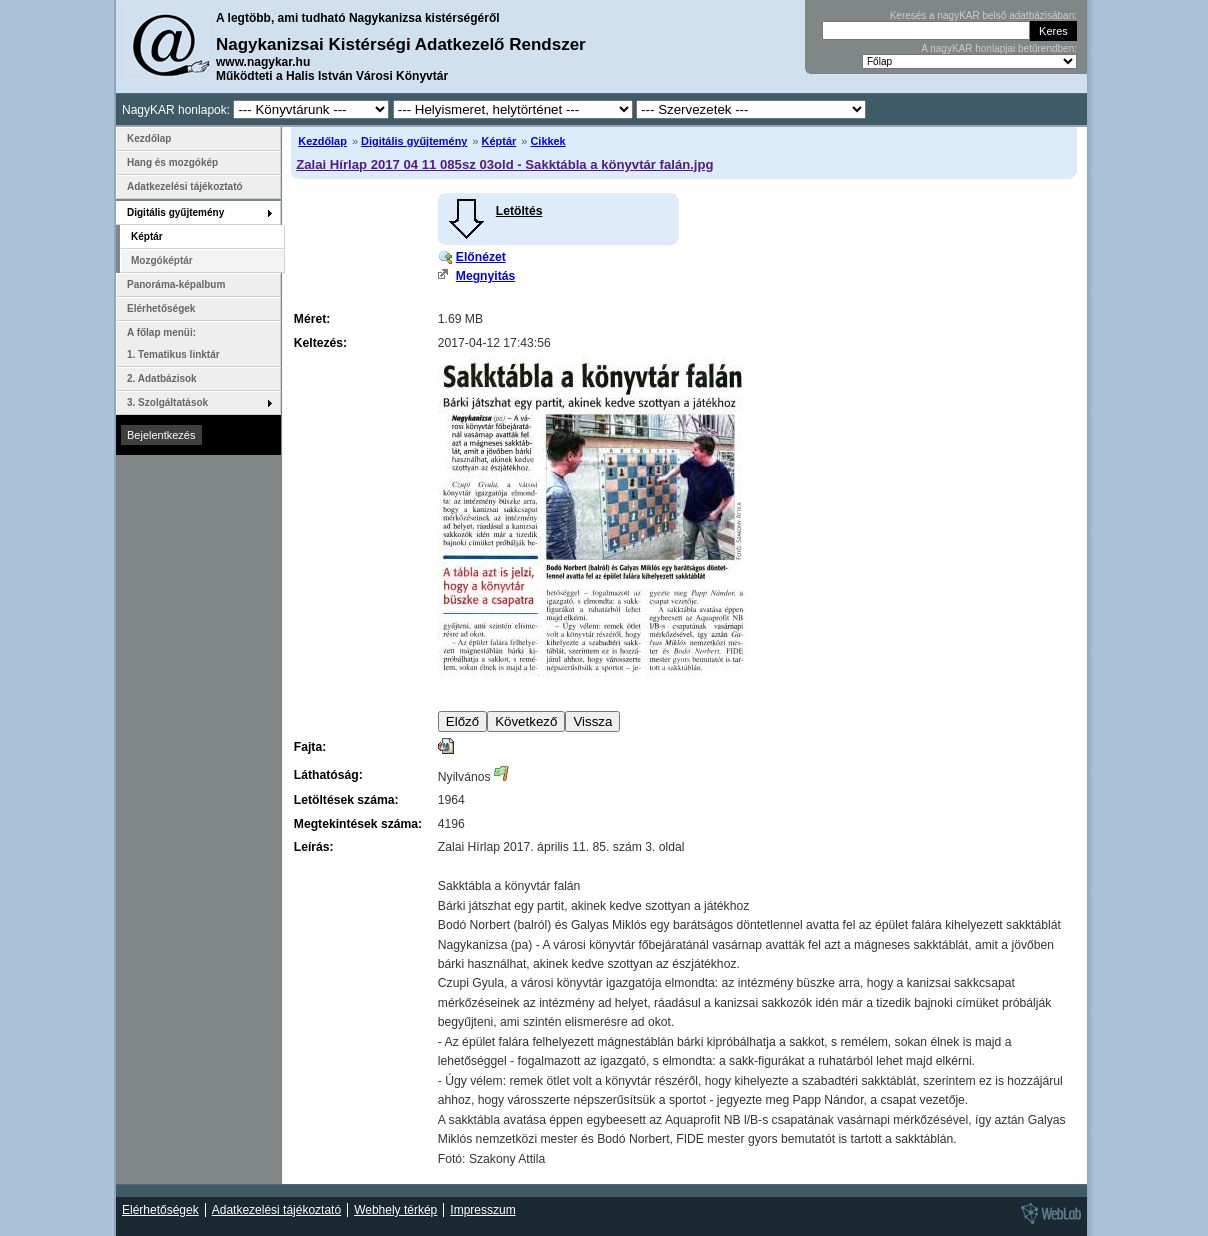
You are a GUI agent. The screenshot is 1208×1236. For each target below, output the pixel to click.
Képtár (499, 141)
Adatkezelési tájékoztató (185, 186)
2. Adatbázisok (162, 378)
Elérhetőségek (161, 308)
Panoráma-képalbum (176, 284)
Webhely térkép (395, 1210)
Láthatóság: (328, 775)
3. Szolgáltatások (167, 402)
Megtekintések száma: (358, 824)
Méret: (312, 319)
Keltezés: (320, 343)
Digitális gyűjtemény (414, 141)
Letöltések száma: (346, 800)
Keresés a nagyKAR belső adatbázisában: (983, 15)
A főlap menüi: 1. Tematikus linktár (173, 343)
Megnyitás (485, 276)
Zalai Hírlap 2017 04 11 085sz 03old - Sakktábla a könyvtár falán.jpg (504, 164)
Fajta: (310, 747)
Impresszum (482, 1210)
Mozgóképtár (162, 260)
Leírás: (314, 847)
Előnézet (481, 257)
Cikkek (547, 141)
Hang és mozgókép (172, 162)
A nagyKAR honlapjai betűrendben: (999, 48)
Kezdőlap (322, 141)
